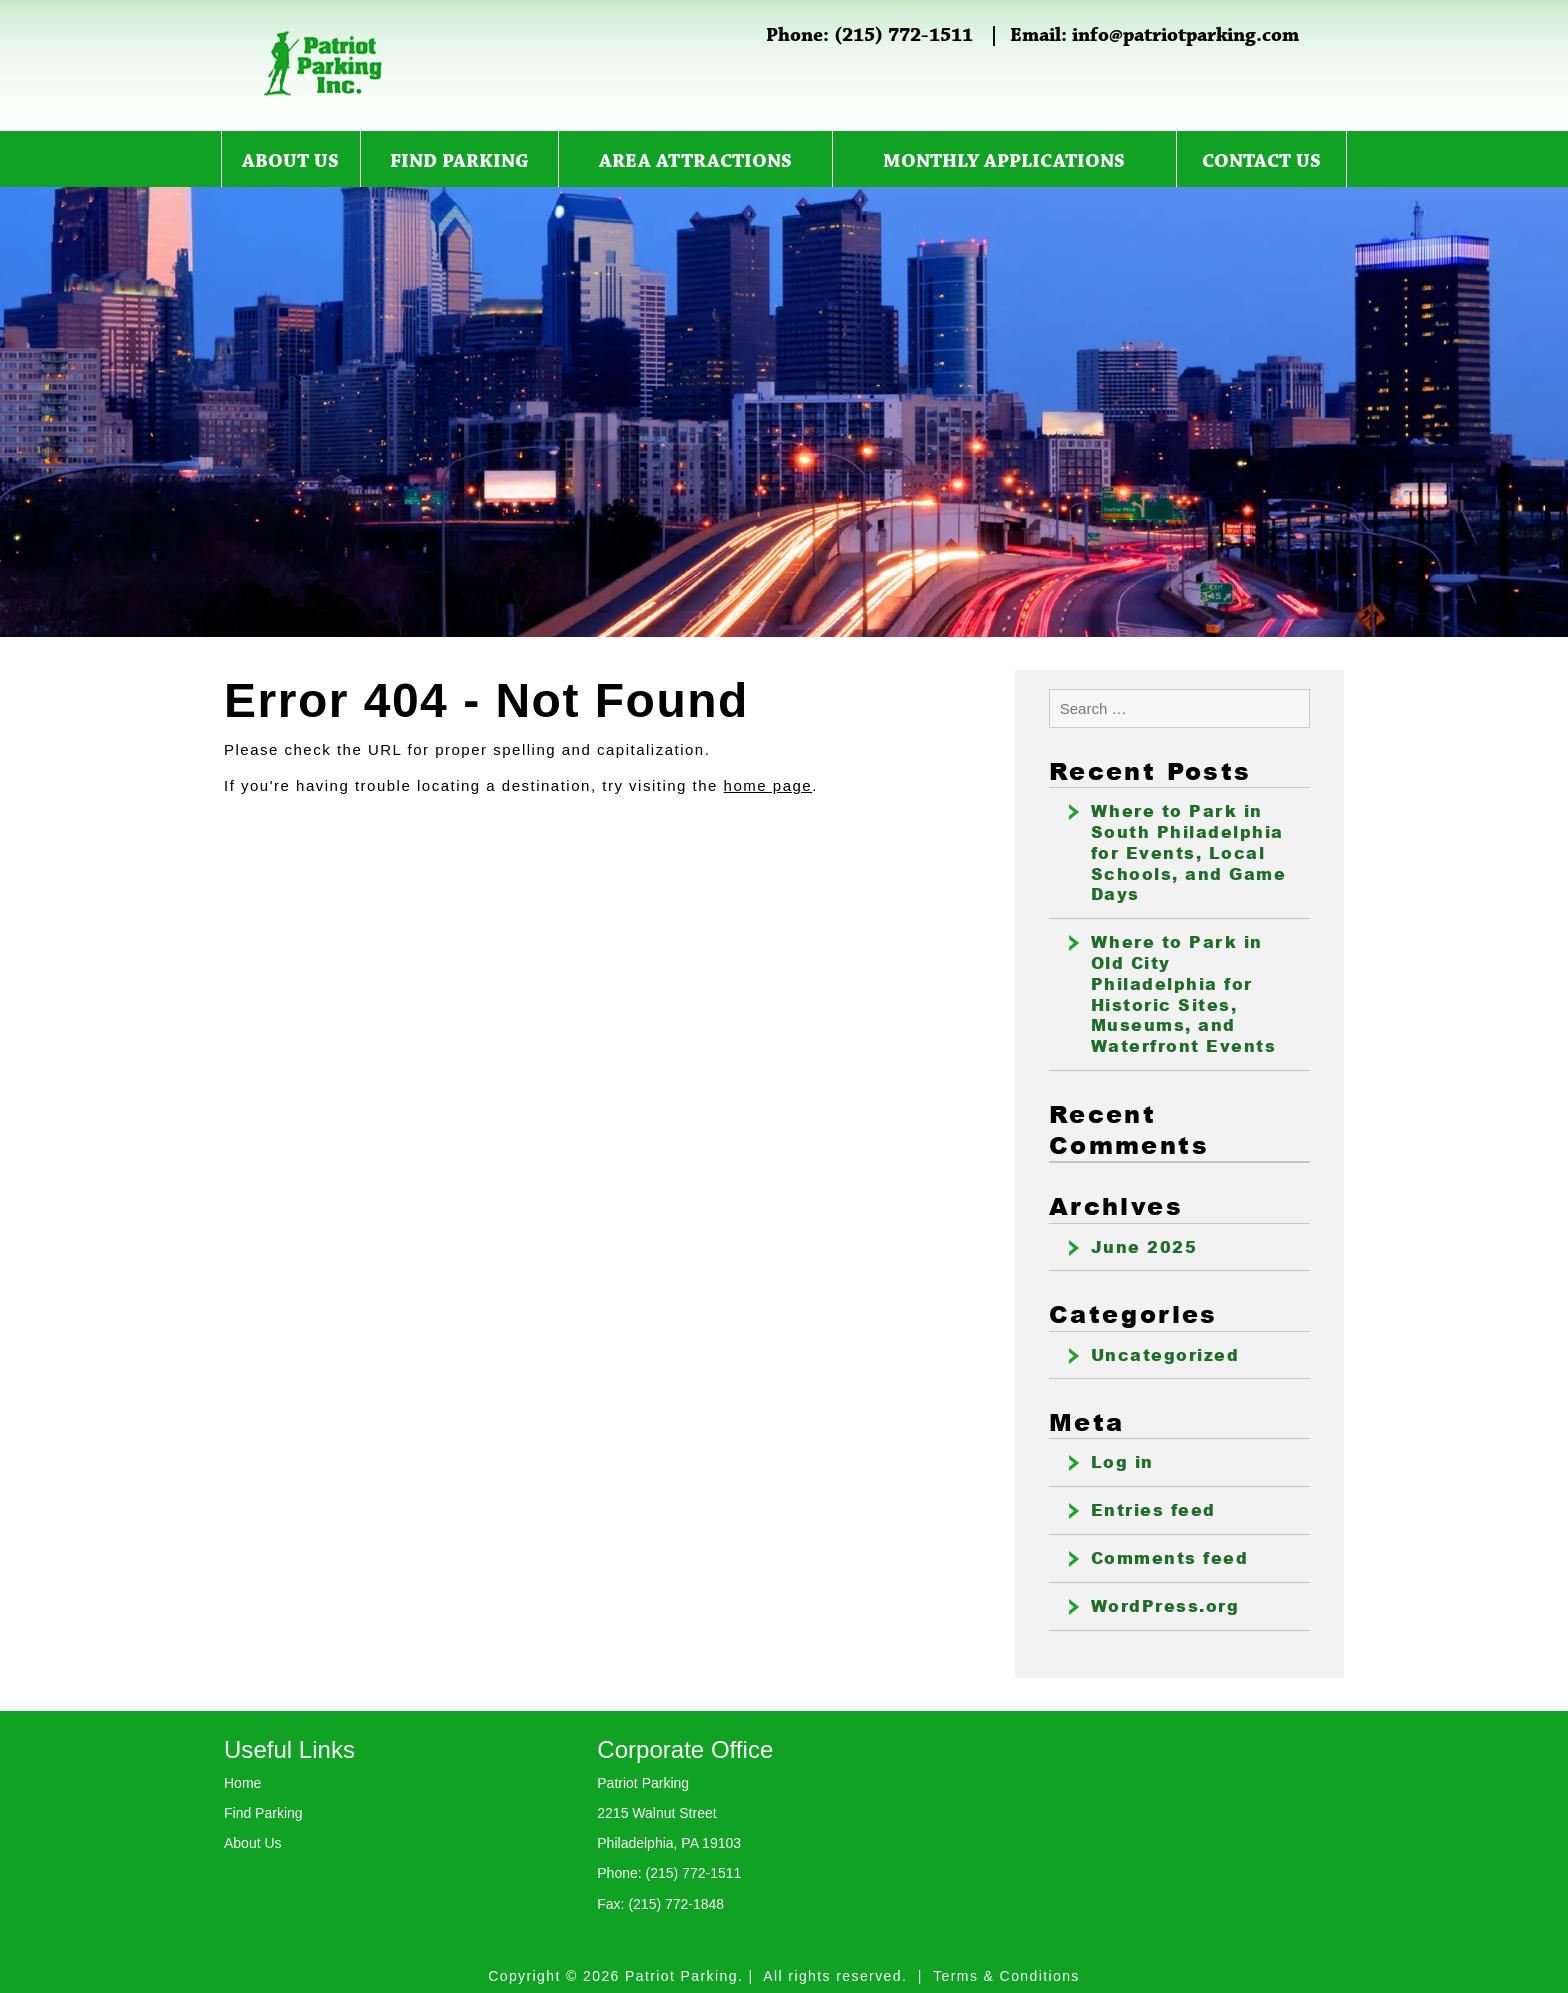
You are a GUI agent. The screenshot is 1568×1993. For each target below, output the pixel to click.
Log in (1122, 1462)
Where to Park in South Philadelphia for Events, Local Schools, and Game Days (1189, 852)
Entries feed (1153, 1510)
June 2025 (1144, 1247)
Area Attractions (695, 162)
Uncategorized (1165, 1355)
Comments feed (1170, 1558)
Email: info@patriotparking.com (1154, 36)
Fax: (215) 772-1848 (660, 1904)
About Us (290, 162)
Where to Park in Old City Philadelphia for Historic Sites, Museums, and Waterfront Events (1184, 994)
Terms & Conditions (1006, 1976)
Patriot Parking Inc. (323, 63)
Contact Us (1261, 162)
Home (242, 1783)
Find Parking (459, 162)
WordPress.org (1165, 1606)
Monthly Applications (1004, 162)
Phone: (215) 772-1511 (869, 36)
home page (768, 785)
